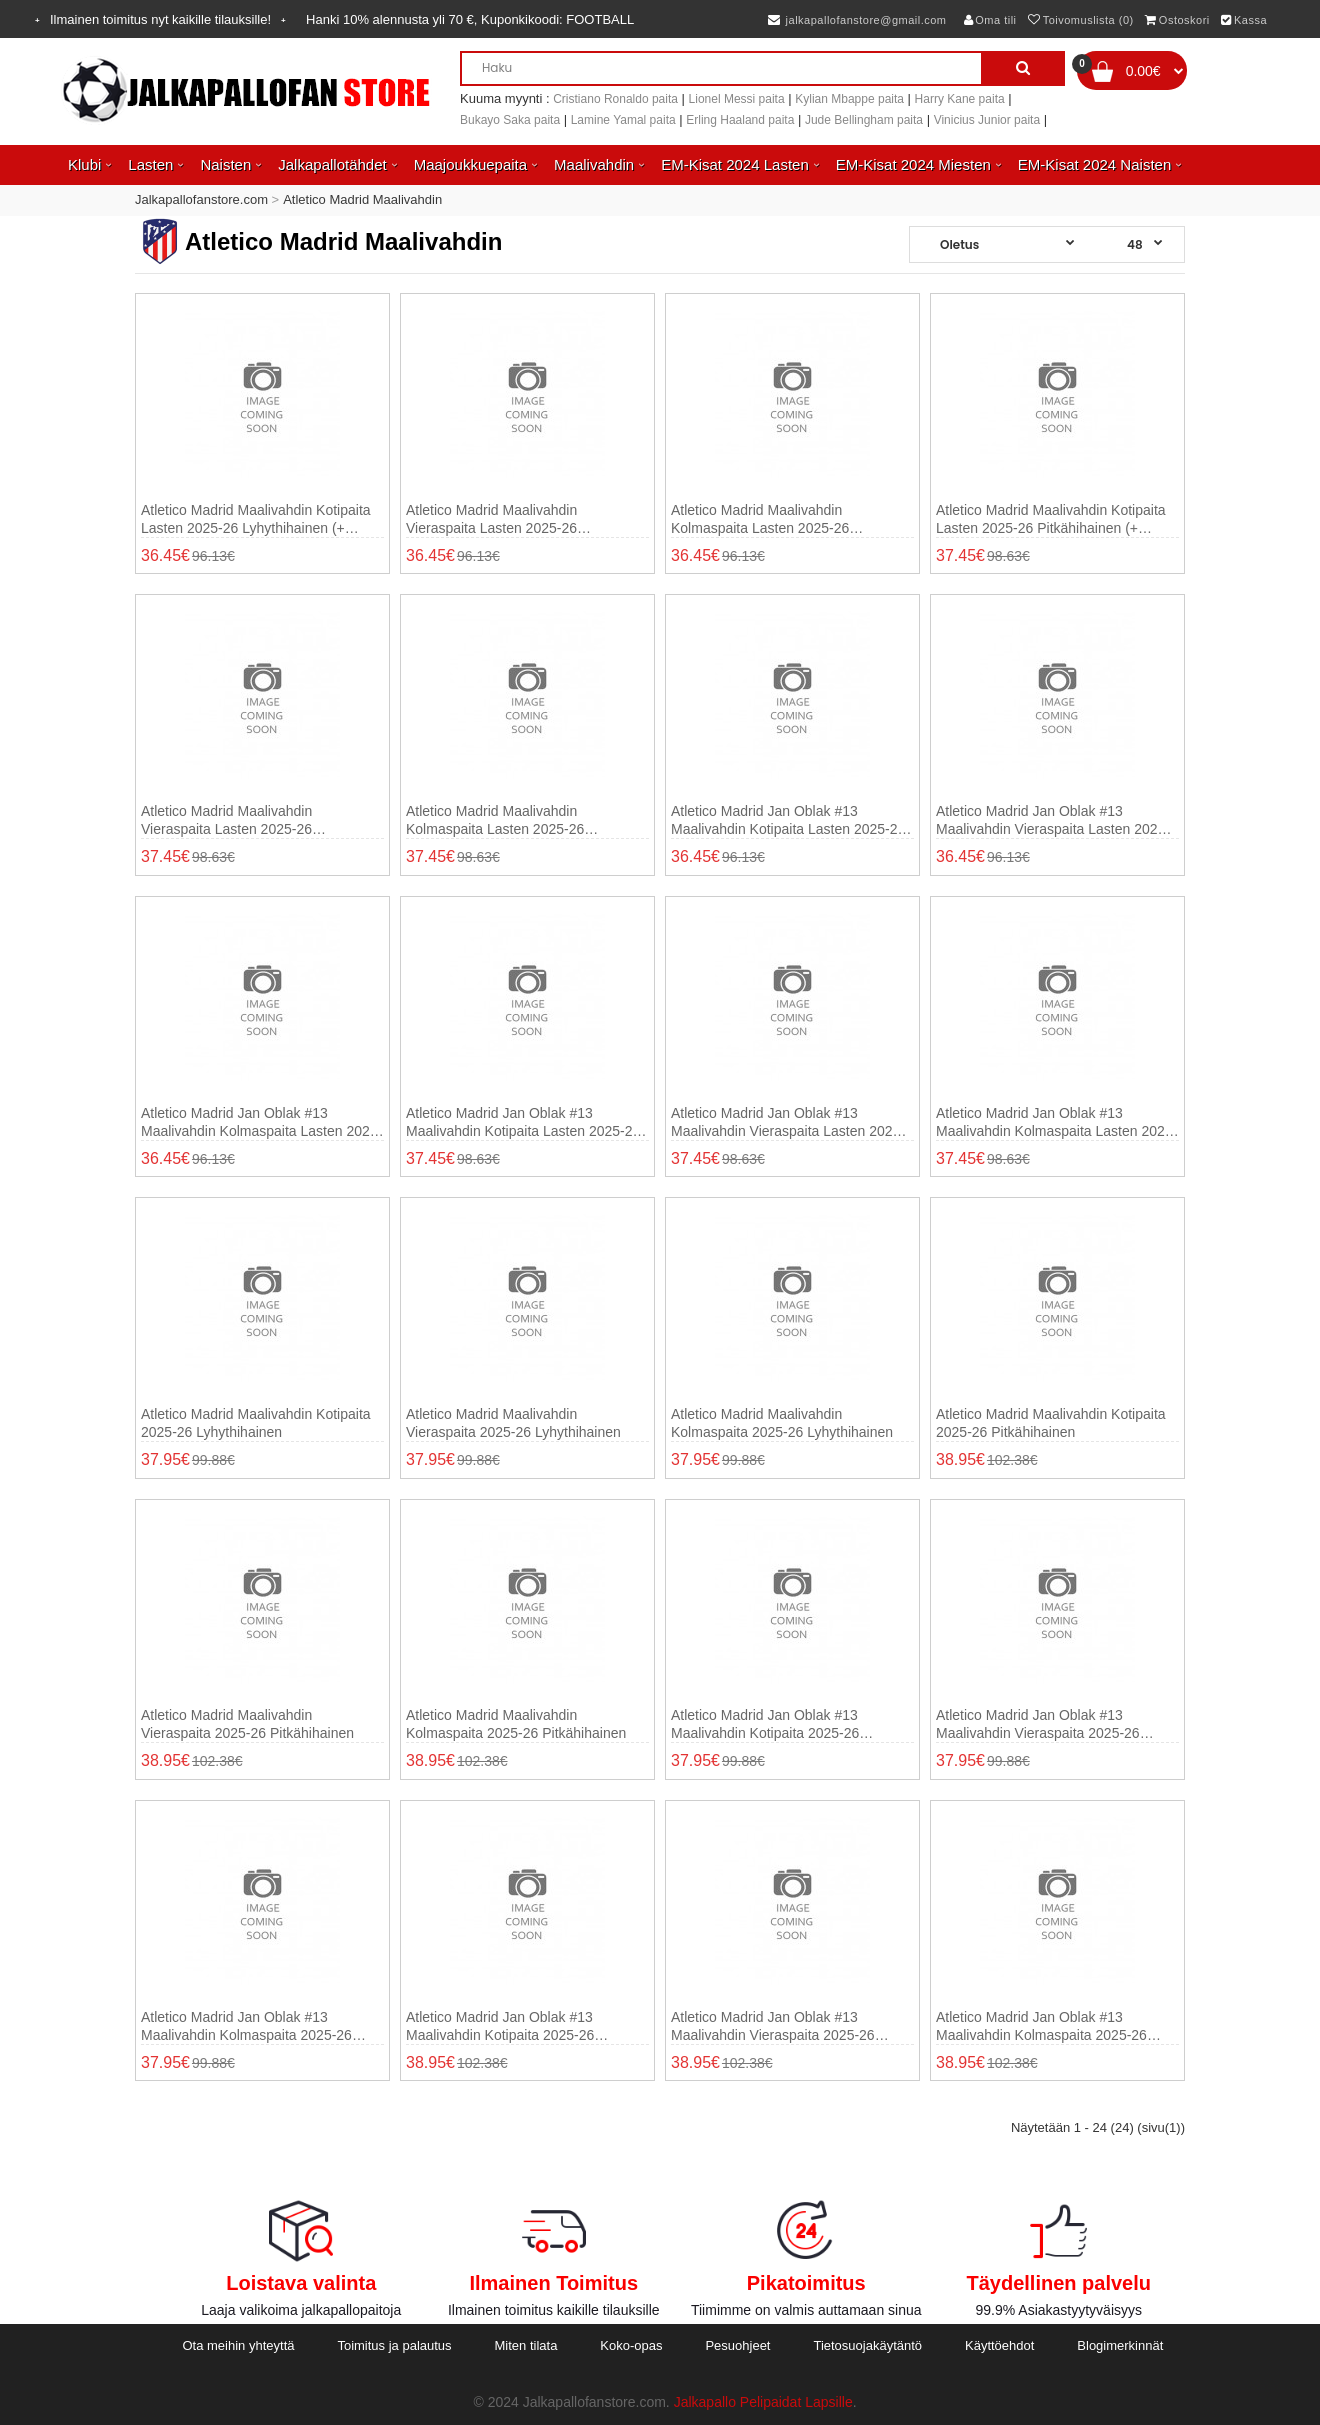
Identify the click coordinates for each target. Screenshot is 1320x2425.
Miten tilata (526, 2345)
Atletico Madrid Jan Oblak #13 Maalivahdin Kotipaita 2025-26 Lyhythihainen (765, 1724)
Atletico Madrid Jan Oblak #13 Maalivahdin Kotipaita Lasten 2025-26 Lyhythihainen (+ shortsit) (788, 820)
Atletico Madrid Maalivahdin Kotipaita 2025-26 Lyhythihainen (256, 1423)
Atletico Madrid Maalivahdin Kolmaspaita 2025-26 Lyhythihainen (782, 1423)
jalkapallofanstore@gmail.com (857, 20)
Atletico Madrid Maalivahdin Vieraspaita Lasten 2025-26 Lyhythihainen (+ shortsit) (491, 519)
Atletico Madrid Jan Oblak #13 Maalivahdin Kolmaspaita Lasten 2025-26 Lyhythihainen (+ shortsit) (261, 1122)
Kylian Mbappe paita (849, 99)
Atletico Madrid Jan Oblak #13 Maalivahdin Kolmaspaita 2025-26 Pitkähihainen (1041, 2026)
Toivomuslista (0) (1081, 20)
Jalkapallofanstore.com (201, 199)
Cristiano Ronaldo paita (615, 99)
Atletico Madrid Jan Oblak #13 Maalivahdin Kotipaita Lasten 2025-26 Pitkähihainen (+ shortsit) (523, 1122)
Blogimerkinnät (1120, 2345)
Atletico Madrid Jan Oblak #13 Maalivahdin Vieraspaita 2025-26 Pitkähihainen (773, 2026)
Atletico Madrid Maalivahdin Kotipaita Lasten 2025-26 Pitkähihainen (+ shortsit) (1051, 519)
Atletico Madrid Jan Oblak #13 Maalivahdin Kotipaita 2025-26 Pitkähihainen (500, 2026)
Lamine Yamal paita (623, 120)
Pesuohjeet (737, 2345)
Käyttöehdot (999, 2345)
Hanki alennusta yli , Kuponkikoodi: (470, 19)
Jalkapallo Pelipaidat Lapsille (763, 2402)
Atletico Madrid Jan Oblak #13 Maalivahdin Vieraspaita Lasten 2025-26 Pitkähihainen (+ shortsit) (788, 1122)
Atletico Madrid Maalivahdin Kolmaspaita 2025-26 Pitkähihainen (516, 1724)
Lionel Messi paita (737, 99)
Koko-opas (631, 2345)
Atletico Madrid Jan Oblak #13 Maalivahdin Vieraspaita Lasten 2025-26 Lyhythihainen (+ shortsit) (1053, 820)
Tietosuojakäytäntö (867, 2345)
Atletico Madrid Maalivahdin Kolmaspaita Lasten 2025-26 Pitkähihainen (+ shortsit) (495, 820)
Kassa (1244, 20)
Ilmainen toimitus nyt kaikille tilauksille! (160, 19)
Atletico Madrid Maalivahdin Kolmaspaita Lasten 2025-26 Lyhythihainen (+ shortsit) (760, 519)
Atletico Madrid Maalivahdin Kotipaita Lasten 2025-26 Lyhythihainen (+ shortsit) (256, 519)
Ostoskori (1177, 20)
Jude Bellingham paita (864, 120)
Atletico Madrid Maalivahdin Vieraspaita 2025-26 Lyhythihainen (513, 1423)
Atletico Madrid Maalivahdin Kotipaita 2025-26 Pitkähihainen (1051, 1423)
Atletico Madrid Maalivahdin (362, 199)
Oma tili (990, 20)
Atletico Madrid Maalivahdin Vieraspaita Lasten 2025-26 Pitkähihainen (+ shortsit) (226, 820)
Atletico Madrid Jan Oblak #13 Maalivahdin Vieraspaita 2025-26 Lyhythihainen (1038, 1724)
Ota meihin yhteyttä (238, 2345)
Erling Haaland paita (740, 120)
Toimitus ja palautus (394, 2345)
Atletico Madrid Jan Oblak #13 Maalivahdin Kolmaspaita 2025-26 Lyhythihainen (246, 2026)
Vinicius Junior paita (987, 120)
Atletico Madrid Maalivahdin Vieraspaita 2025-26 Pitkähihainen (247, 1724)
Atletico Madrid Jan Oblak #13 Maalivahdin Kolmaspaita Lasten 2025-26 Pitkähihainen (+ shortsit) (1056, 1122)
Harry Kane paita (960, 99)
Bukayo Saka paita (510, 120)
